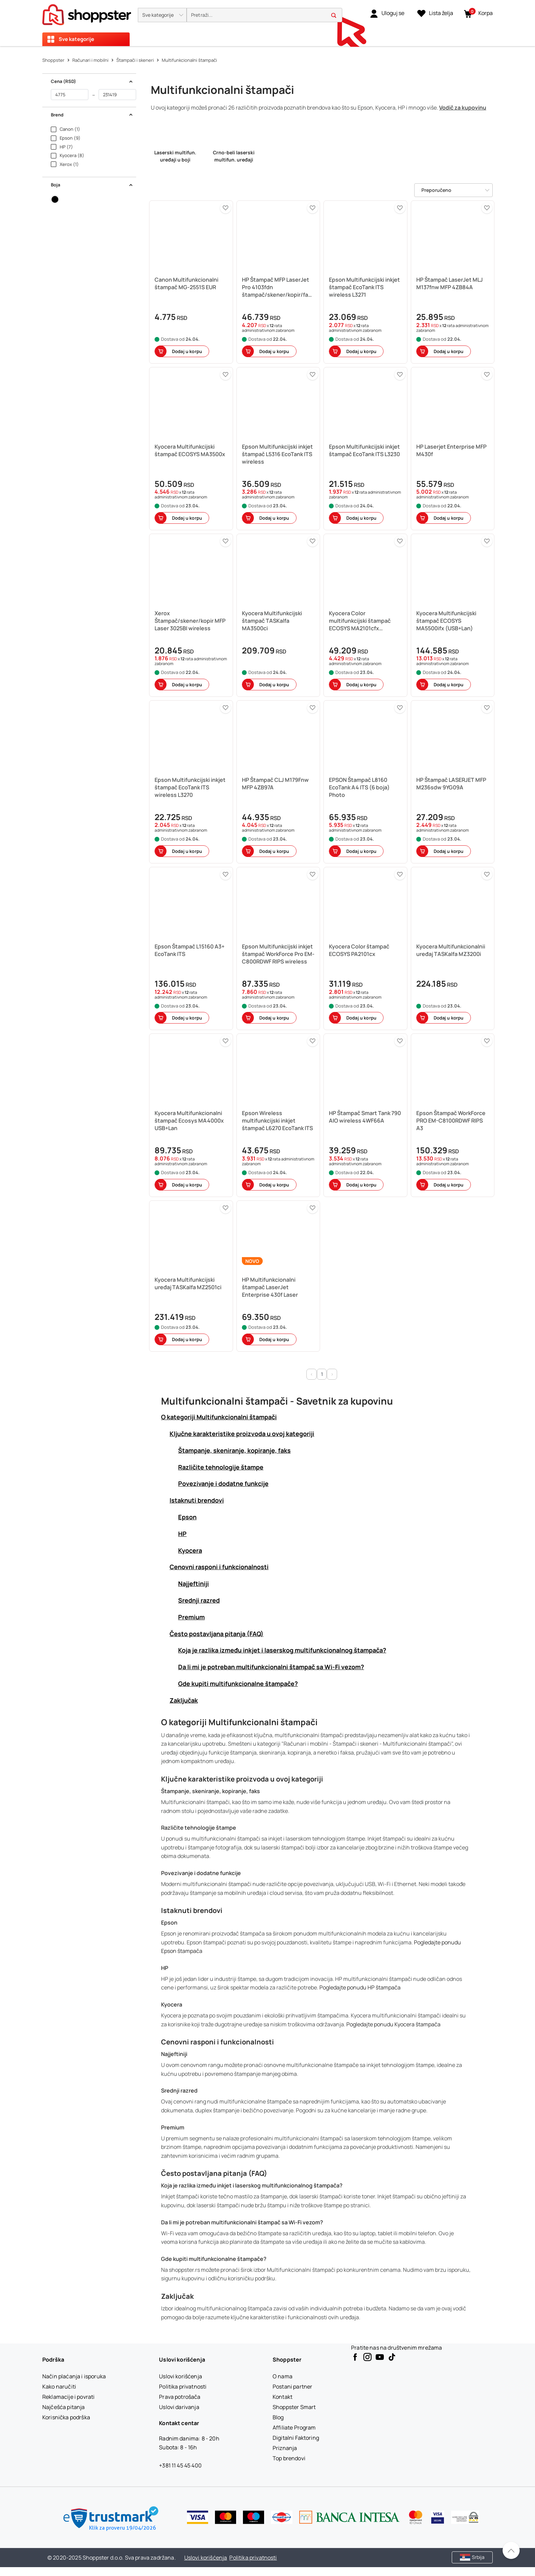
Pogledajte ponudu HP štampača (360, 1987)
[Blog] (278, 2417)
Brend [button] (92, 115)
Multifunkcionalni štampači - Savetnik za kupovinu (277, 1401)
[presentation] (267, 23)
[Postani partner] (292, 2386)
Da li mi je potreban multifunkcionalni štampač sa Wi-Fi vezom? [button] (271, 1667)
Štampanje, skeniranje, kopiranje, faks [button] (234, 1450)
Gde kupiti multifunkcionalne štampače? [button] (238, 1683)
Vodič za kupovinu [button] (462, 107)
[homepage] (86, 12)
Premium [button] (191, 1617)
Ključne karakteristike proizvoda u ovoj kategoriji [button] (242, 1434)
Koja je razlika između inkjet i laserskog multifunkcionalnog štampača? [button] (282, 1650)
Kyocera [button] (190, 1550)
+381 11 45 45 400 (180, 2465)
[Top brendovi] (289, 2458)
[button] (162, 15)
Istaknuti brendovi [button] (197, 1500)
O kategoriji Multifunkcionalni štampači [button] (219, 1417)
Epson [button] (187, 1517)
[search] (264, 15)
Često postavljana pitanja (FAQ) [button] (216, 1634)
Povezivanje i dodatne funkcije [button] (223, 1483)
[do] (117, 94)
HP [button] (182, 1534)
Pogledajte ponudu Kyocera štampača (393, 2024)
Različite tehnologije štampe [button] (220, 1467)
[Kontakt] (282, 2397)
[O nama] (282, 2376)
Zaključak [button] (184, 1700)
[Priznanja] (285, 2448)
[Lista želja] (435, 13)
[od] (69, 94)
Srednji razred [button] (199, 1600)
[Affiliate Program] (294, 2427)
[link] (387, 13)
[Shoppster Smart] (294, 2407)
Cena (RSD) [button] (92, 81)
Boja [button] (92, 185)
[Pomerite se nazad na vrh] (511, 2550)
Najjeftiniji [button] (193, 1583)
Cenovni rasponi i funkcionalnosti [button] (219, 1567)
